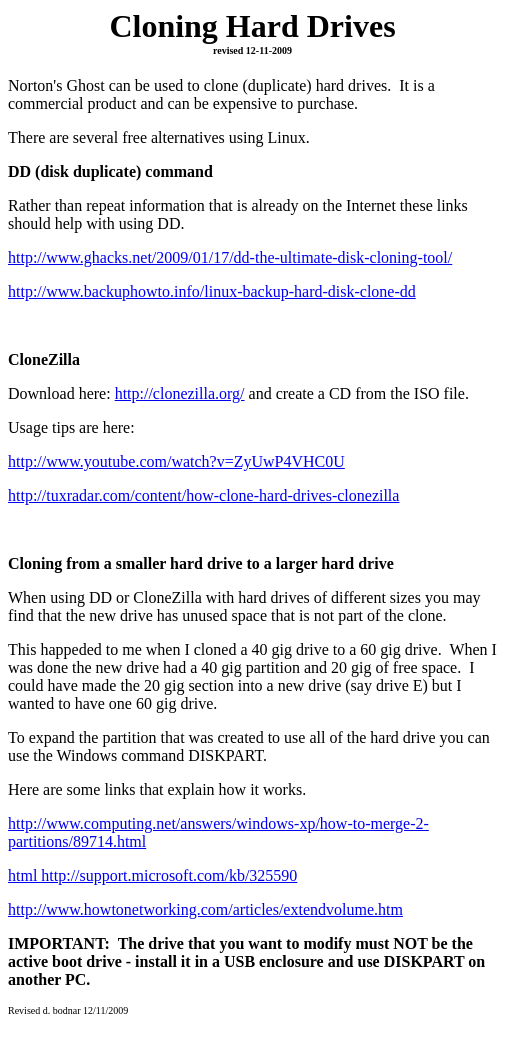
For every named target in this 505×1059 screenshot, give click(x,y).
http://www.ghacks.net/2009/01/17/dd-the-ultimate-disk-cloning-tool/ (230, 257)
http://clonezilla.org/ (180, 393)
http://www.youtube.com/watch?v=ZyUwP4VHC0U (176, 461)
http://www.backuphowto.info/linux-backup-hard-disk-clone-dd (212, 291)
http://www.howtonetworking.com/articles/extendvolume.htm (205, 909)
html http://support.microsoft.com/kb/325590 (152, 875)
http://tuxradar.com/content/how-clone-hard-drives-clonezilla (203, 495)
